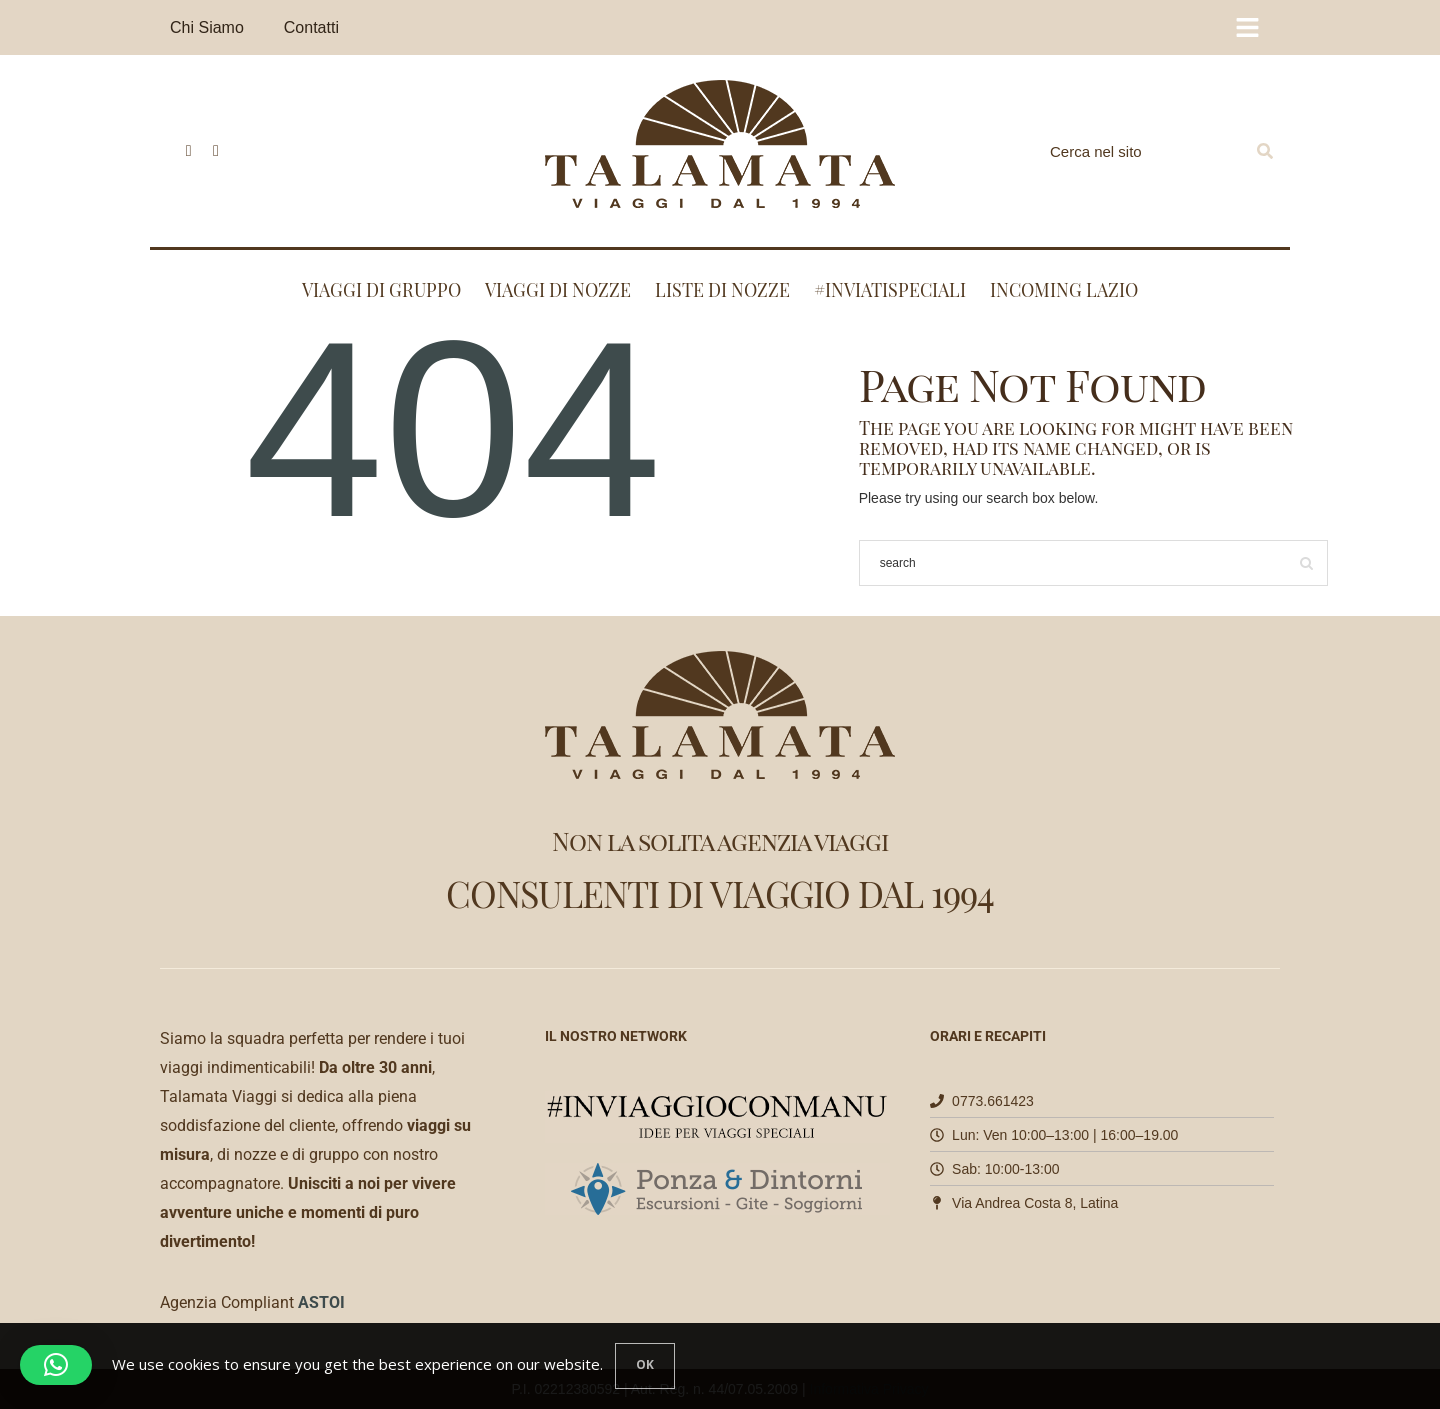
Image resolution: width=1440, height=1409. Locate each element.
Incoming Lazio (1064, 290)
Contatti (311, 27)
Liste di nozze (722, 290)
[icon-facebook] (183, 151)
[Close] (645, 1366)
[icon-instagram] (210, 151)
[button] (56, 1365)
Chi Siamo (207, 27)
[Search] (1265, 151)
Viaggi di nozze (558, 290)
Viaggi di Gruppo (381, 290)
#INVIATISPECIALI (890, 290)
